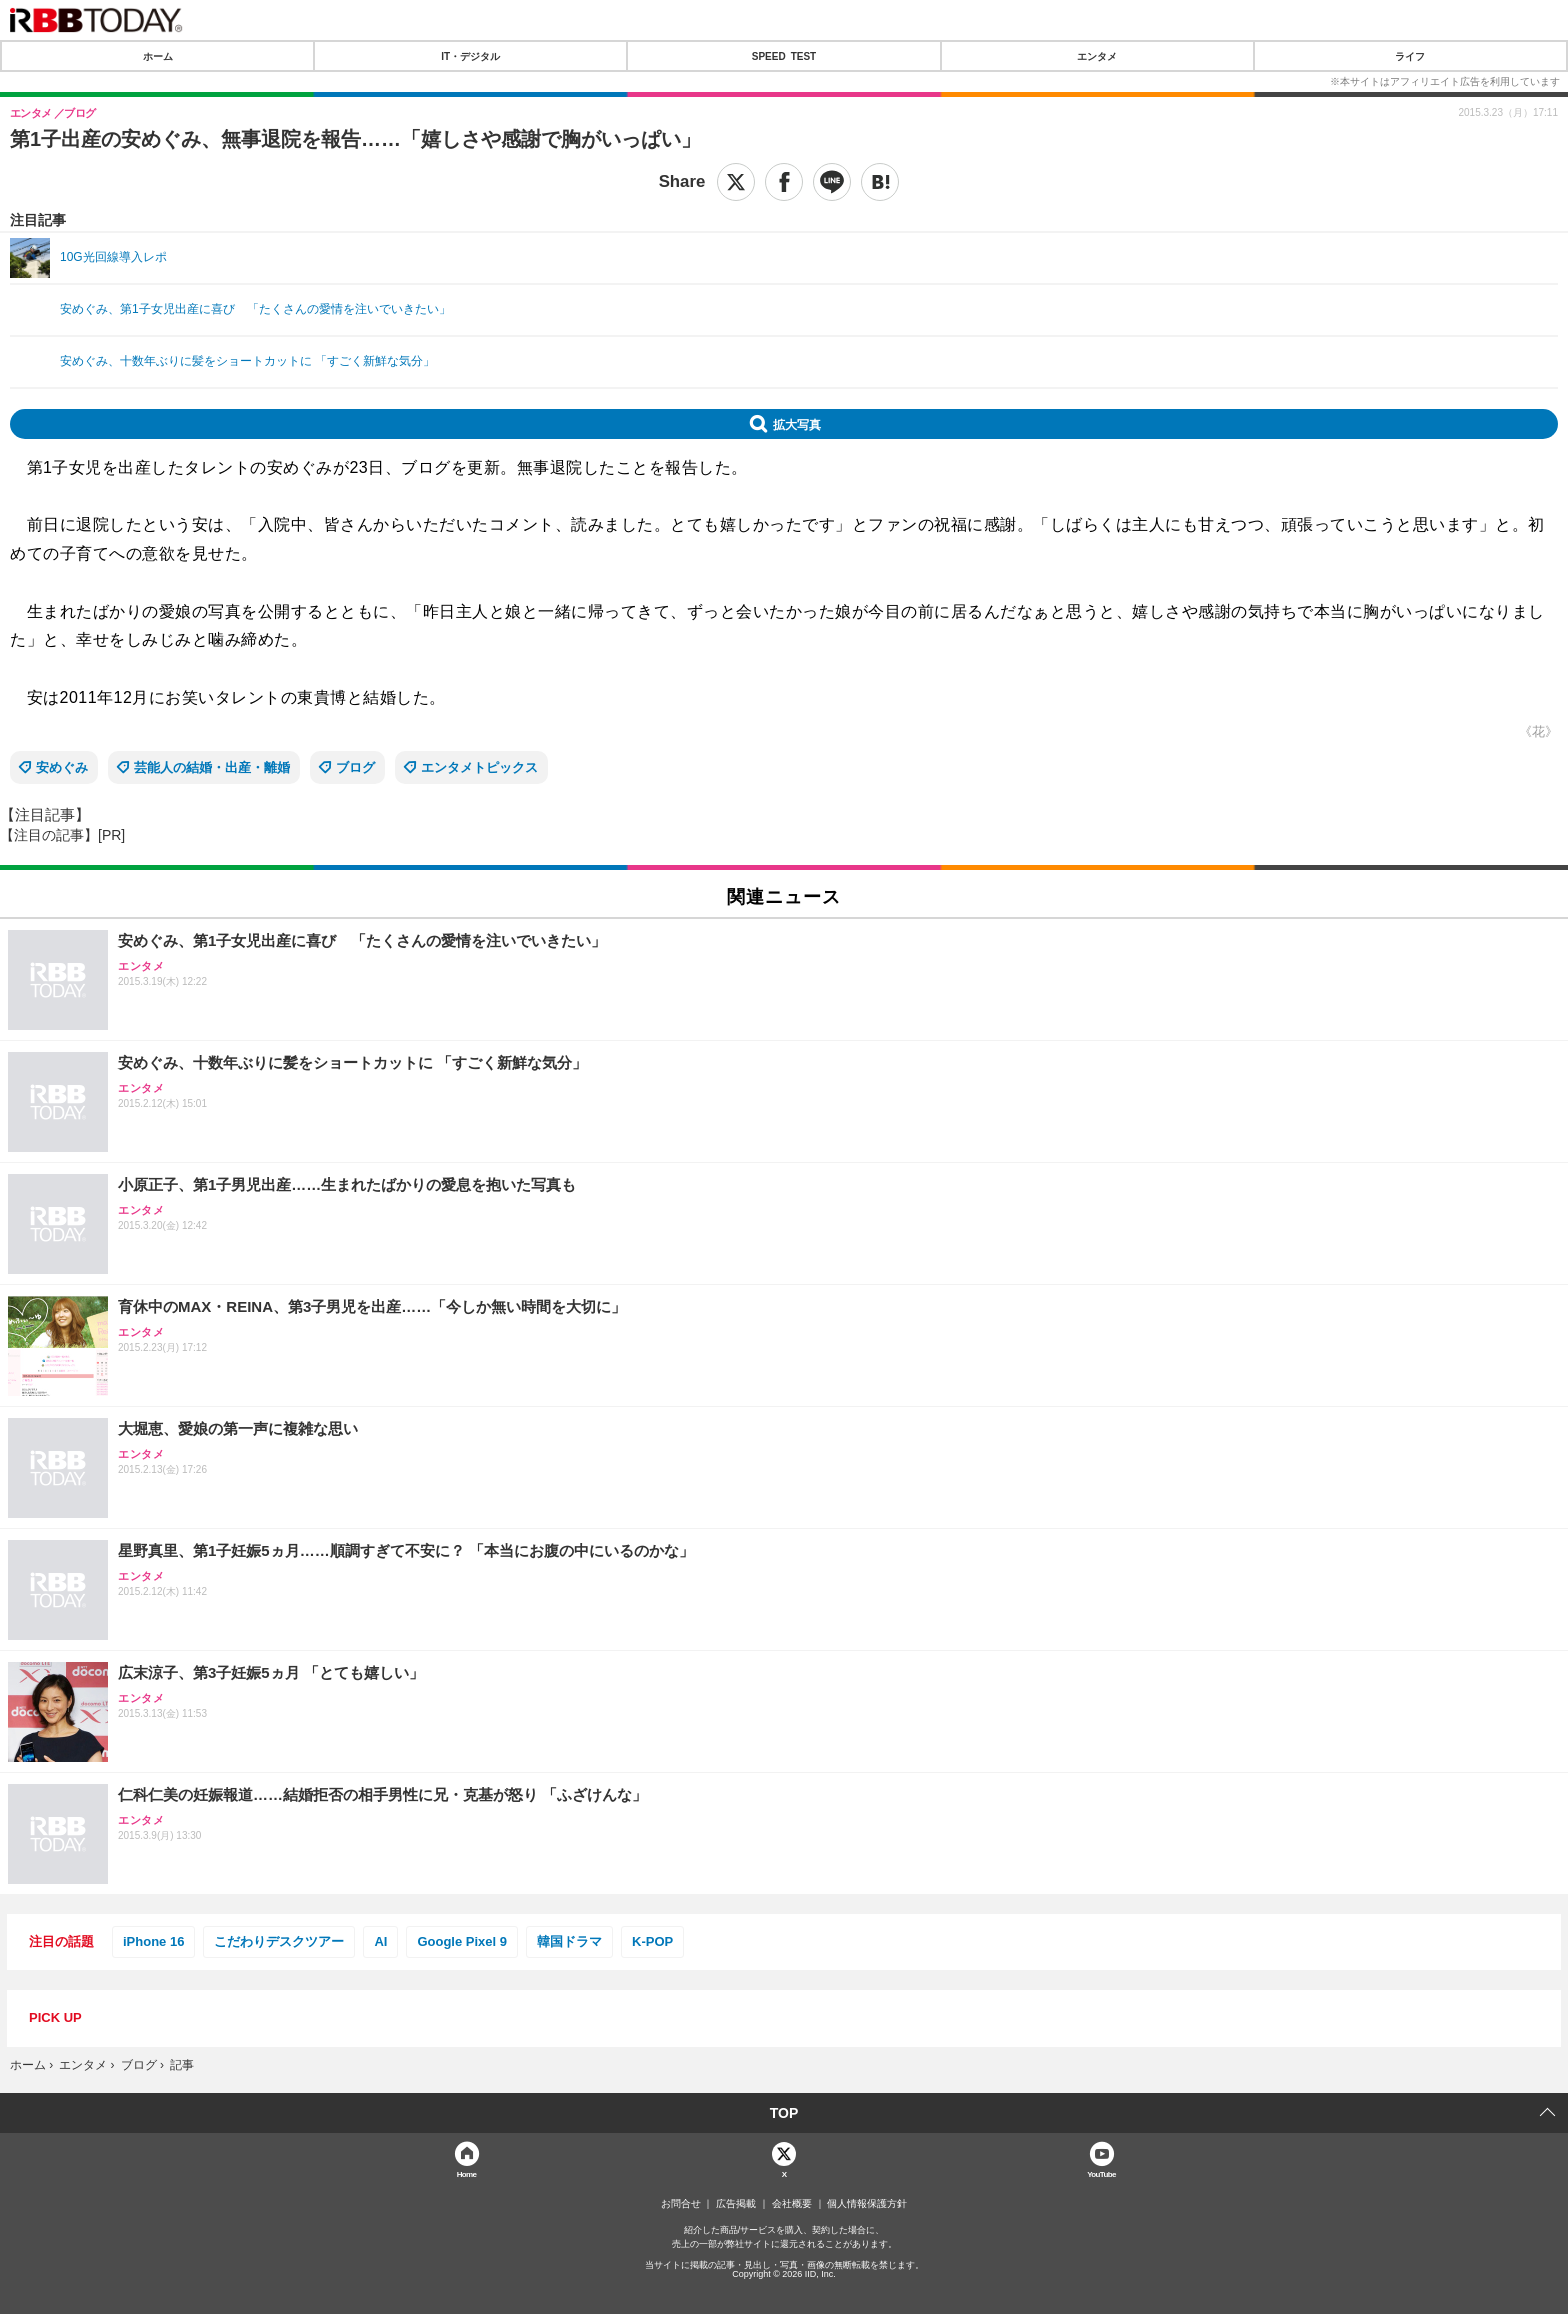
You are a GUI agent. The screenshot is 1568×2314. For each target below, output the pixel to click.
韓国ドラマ (569, 1941)
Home (467, 2173)
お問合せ (681, 2204)
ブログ (355, 767)
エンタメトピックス (479, 767)
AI (380, 1941)
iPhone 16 (153, 1941)
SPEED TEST (784, 56)
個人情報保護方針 (867, 2204)
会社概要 (792, 2204)
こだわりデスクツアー (279, 1941)
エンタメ (1097, 56)
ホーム (158, 56)
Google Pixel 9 (462, 1941)
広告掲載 (736, 2204)
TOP (784, 2113)
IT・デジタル (470, 56)
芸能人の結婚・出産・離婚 (212, 767)
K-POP (652, 1941)
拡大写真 (797, 424)
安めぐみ (62, 767)
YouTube (1101, 2173)
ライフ (1410, 56)
